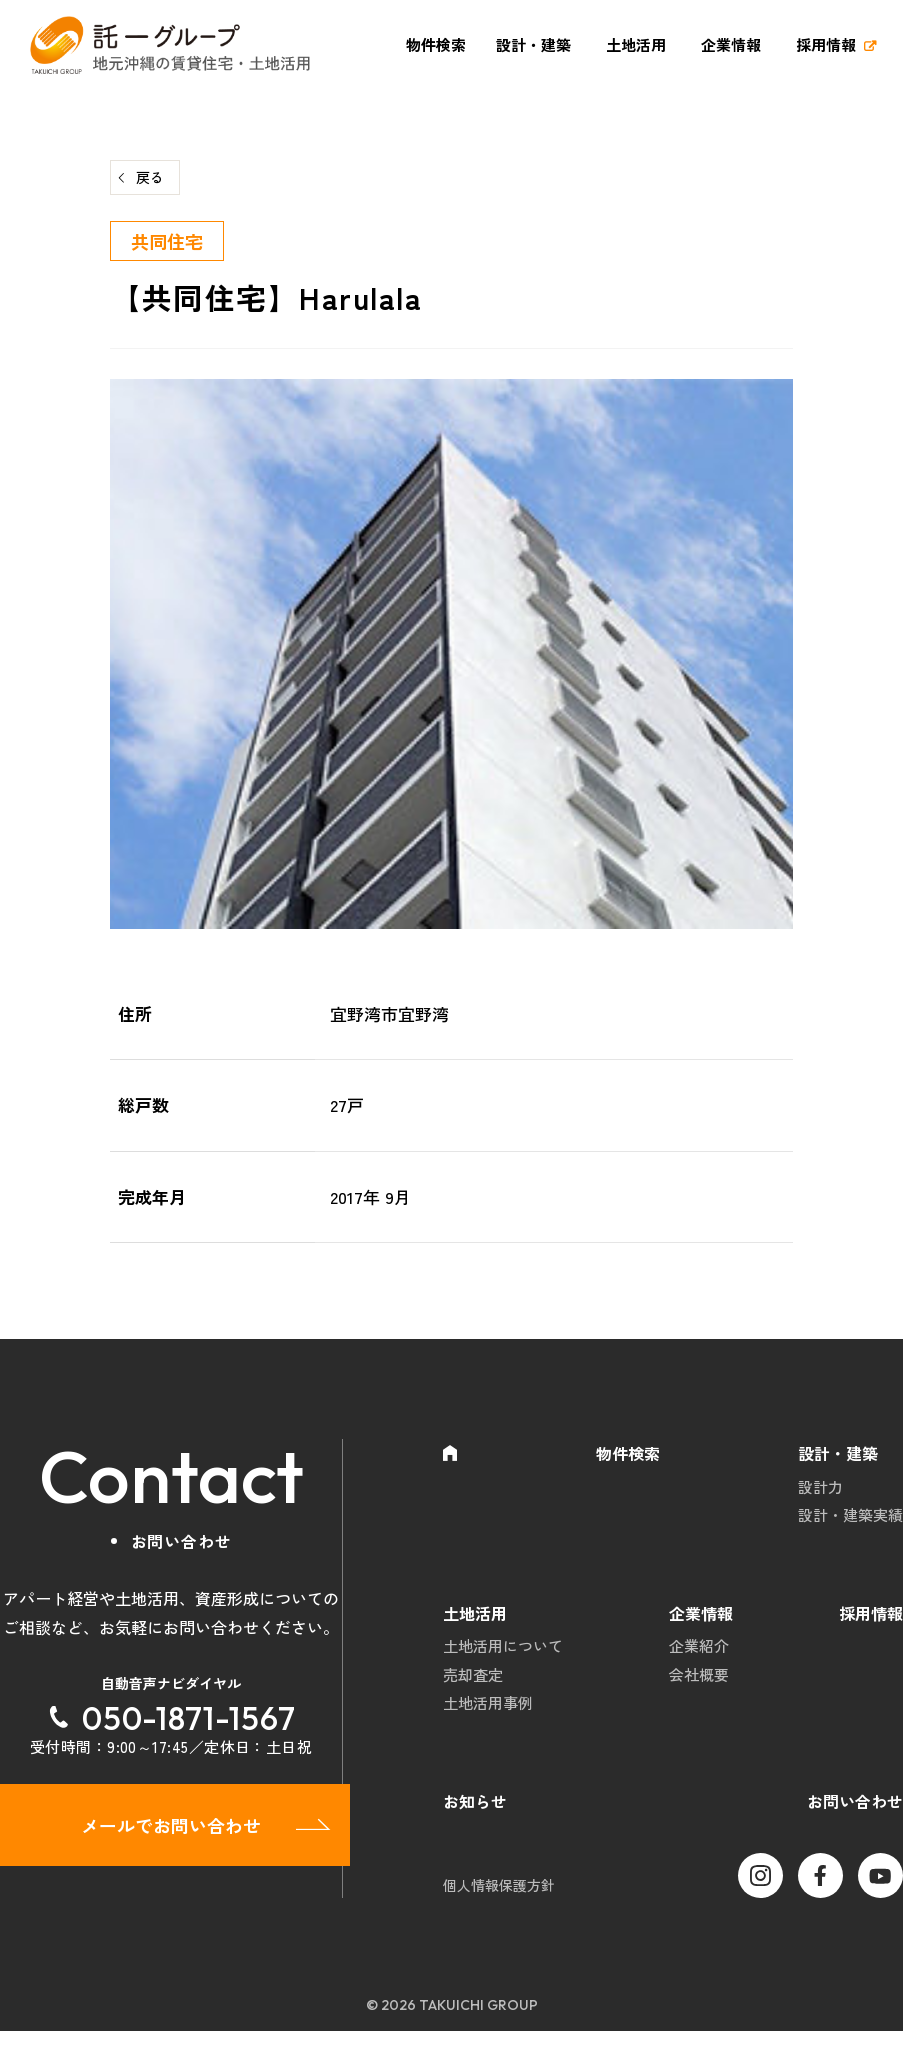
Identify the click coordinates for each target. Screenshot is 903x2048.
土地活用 (636, 44)
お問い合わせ (855, 1817)
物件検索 (436, 44)
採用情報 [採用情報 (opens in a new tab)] (826, 44)
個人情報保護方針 (499, 1902)
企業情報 (731, 44)
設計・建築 (533, 44)
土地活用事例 (488, 1717)
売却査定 (473, 1686)
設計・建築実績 (850, 1519)
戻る (150, 177)
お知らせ (475, 1817)
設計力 (820, 1488)
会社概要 (699, 1686)
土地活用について (503, 1654)
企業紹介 (699, 1654)
